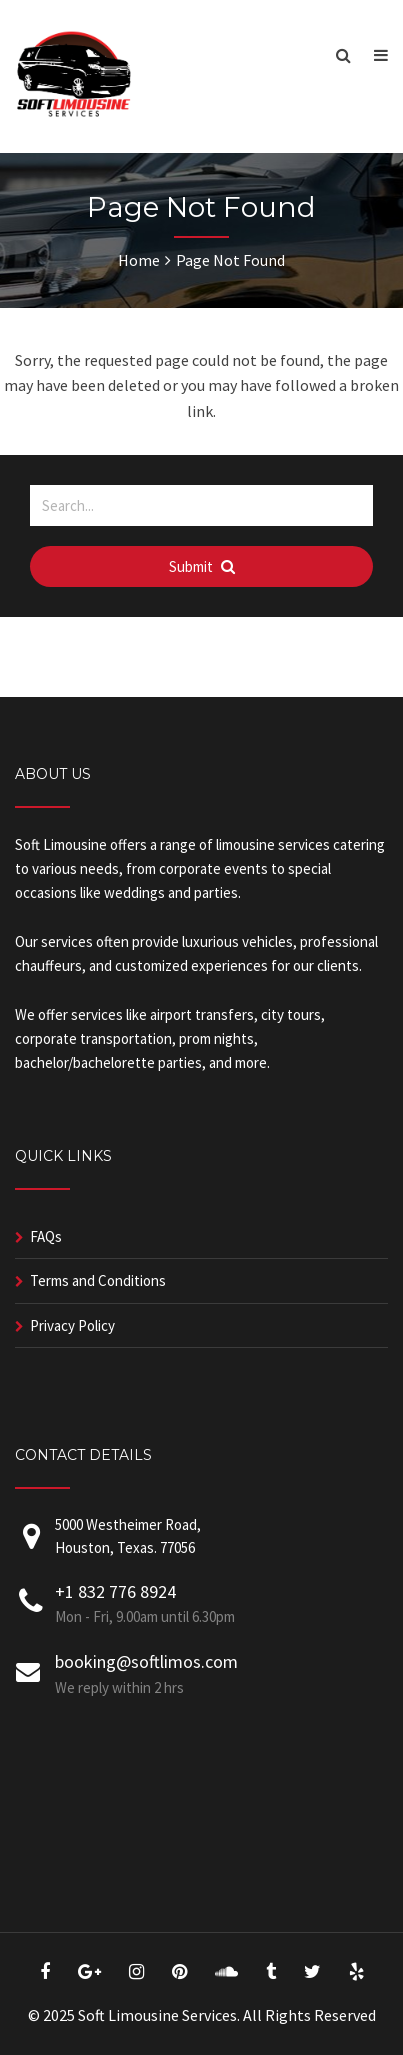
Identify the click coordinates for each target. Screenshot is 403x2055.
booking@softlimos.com (146, 1661)
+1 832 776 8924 (115, 1591)
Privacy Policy (72, 1325)
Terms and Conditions (98, 1280)
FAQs (46, 1236)
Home (139, 260)
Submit (202, 566)
